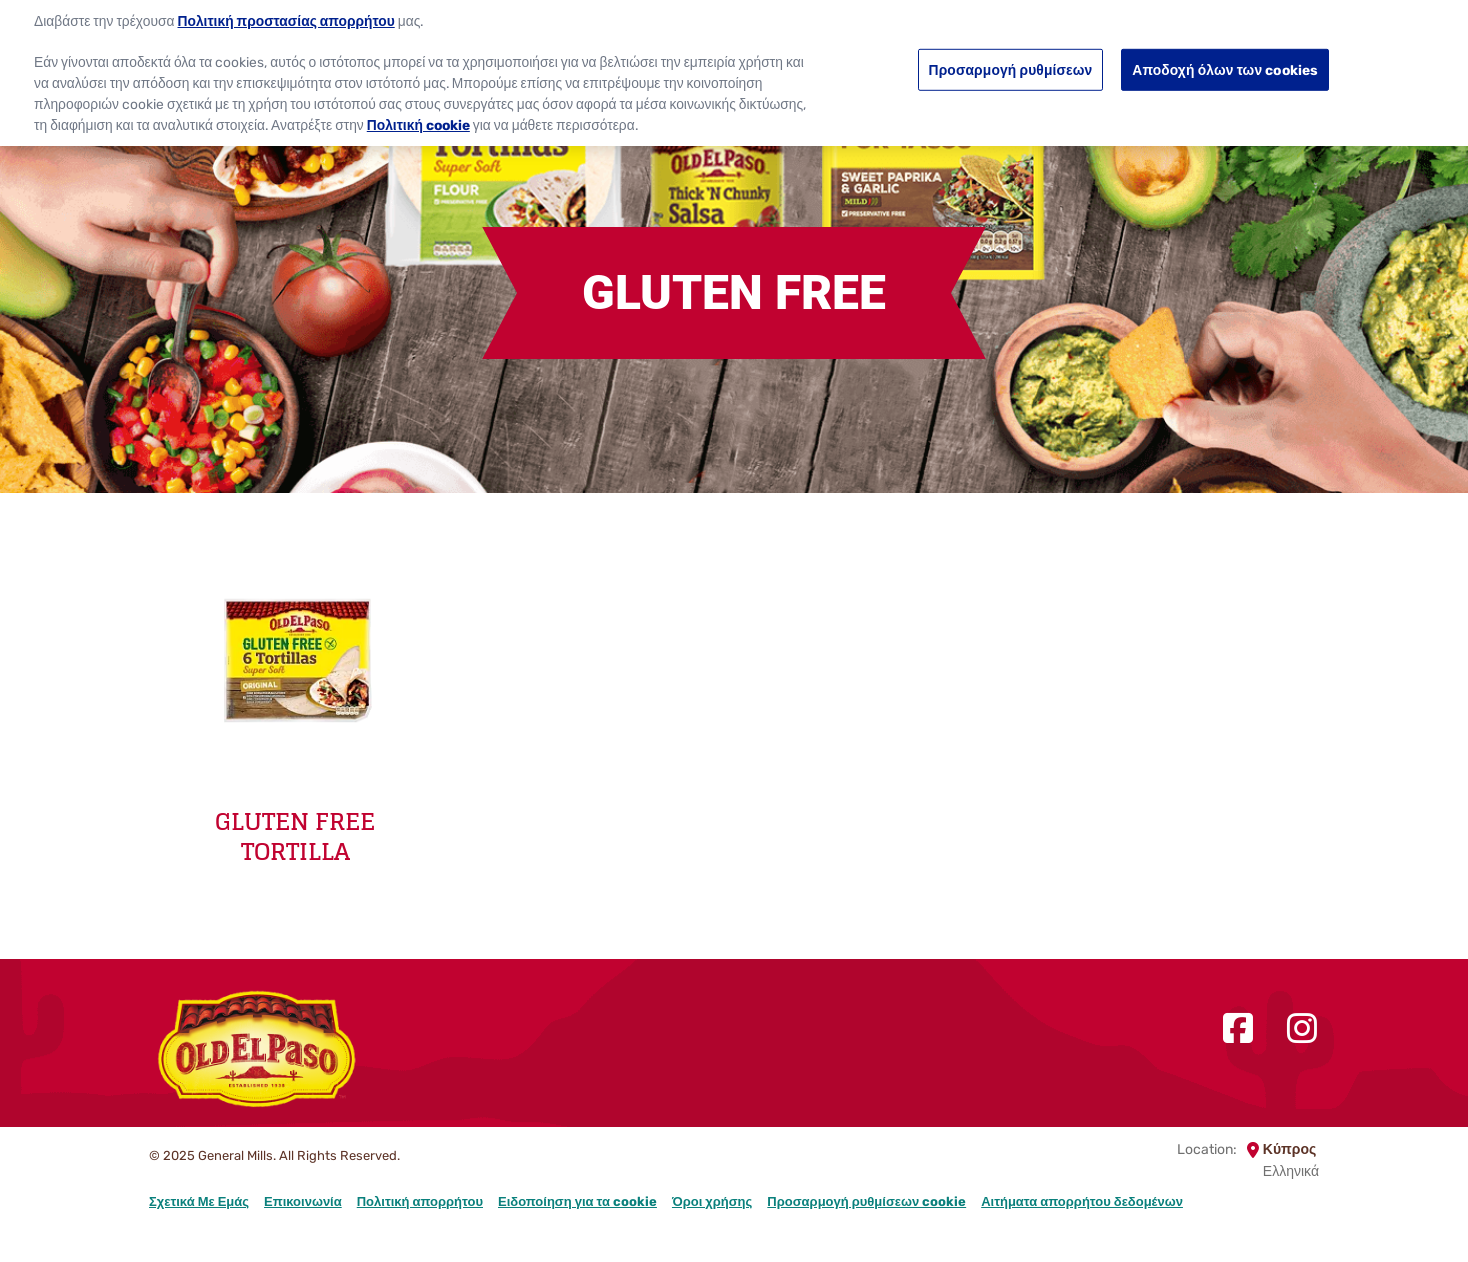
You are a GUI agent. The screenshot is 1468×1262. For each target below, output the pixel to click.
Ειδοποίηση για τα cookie (577, 1201)
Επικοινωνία (303, 1201)
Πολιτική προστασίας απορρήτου (286, 12)
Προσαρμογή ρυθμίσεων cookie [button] (866, 1201)
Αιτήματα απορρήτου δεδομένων (1082, 1201)
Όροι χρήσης (712, 1201)
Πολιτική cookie (418, 115)
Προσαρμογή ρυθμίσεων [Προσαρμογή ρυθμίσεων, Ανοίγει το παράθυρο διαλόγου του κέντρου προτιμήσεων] (1011, 60)
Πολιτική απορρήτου (420, 1201)
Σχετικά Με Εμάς (199, 1201)
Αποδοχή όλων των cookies (1225, 60)
